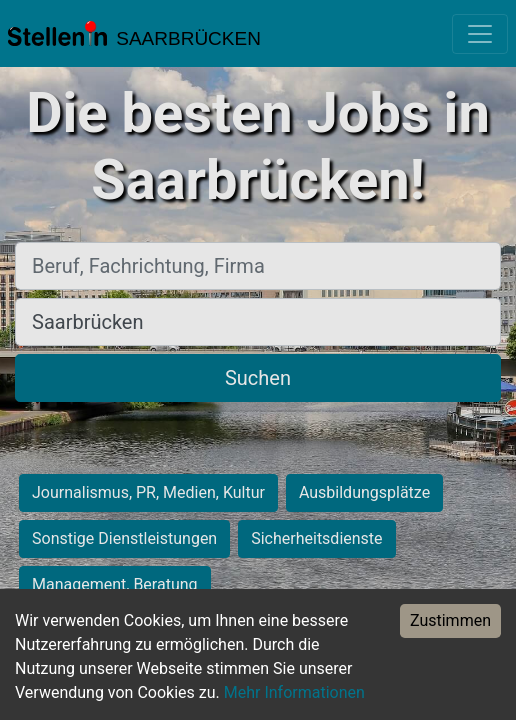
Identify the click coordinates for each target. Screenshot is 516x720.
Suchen (258, 378)
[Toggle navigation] (480, 34)
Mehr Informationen (294, 692)
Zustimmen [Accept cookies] (450, 620)
